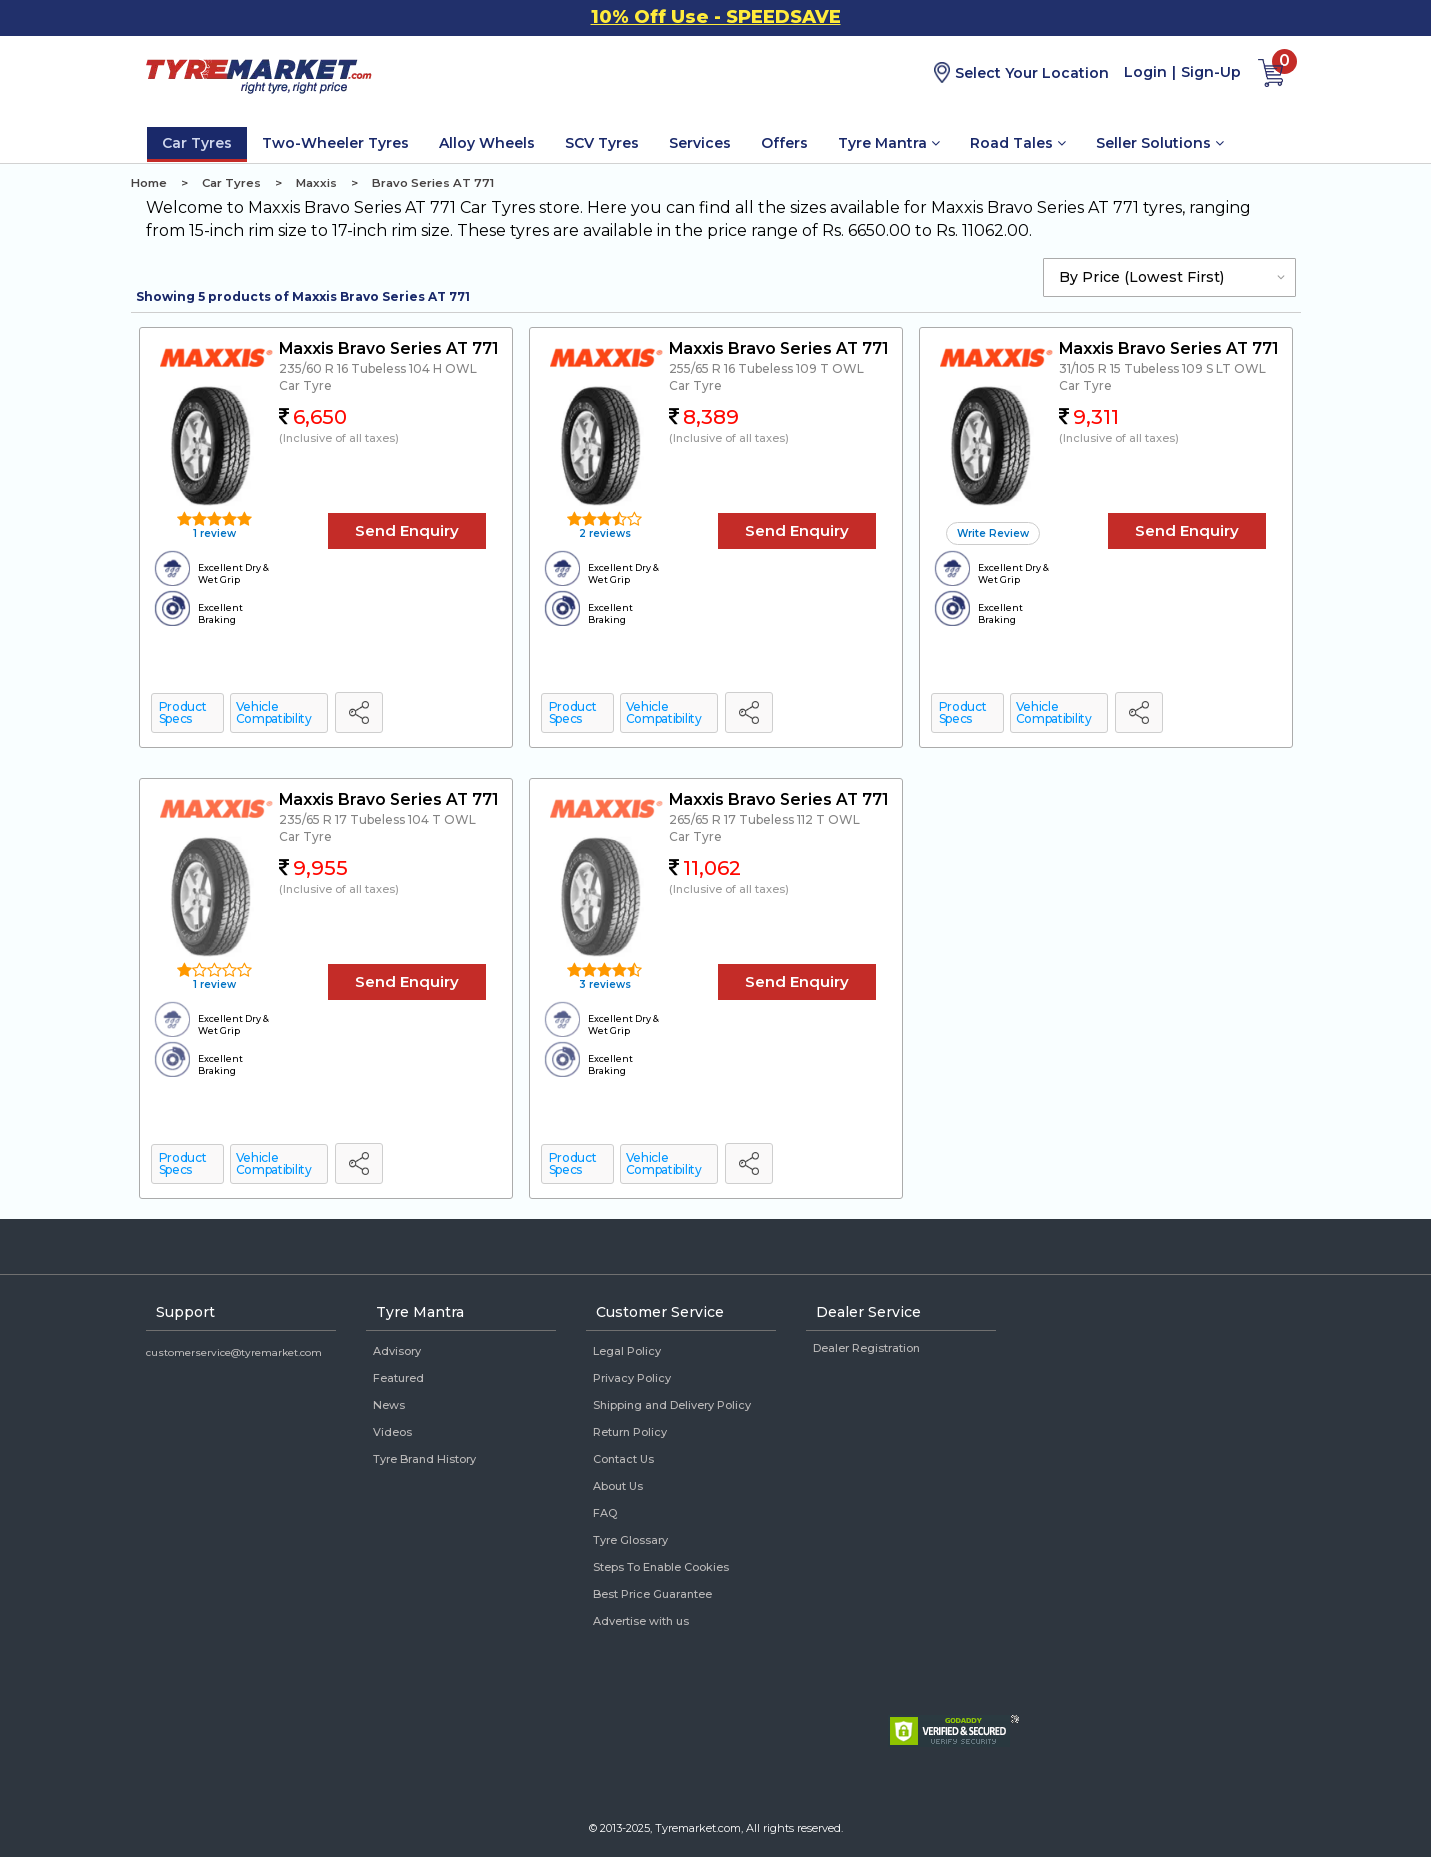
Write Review (993, 533)
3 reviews (603, 984)
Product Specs (183, 712)
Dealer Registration (866, 1348)
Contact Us (623, 1459)
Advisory (397, 1351)
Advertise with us (641, 1621)
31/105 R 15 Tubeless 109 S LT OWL (1162, 368)
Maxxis (316, 183)
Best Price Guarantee (652, 1594)
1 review (213, 533)
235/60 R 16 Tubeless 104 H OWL (378, 368)
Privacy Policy (632, 1378)
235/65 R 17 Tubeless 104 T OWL (377, 819)
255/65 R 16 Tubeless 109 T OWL (766, 368)
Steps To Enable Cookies (661, 1567)
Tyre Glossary (630, 1540)
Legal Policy (627, 1351)
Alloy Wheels (487, 143)
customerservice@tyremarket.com (234, 1352)
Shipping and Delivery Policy (672, 1405)
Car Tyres (197, 143)
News (389, 1405)
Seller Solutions (1160, 143)
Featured (398, 1378)
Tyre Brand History (424, 1459)
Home (149, 183)
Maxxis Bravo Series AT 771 (388, 348)
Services (700, 143)
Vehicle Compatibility (274, 712)
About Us (618, 1486)
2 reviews (603, 533)
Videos (392, 1432)
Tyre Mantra (889, 143)
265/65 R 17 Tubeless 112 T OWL (764, 819)
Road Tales (1018, 143)
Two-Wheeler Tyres (335, 143)
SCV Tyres (602, 143)
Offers (784, 143)
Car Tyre (305, 385)
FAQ (605, 1513)
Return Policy (630, 1432)
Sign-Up (1211, 72)
